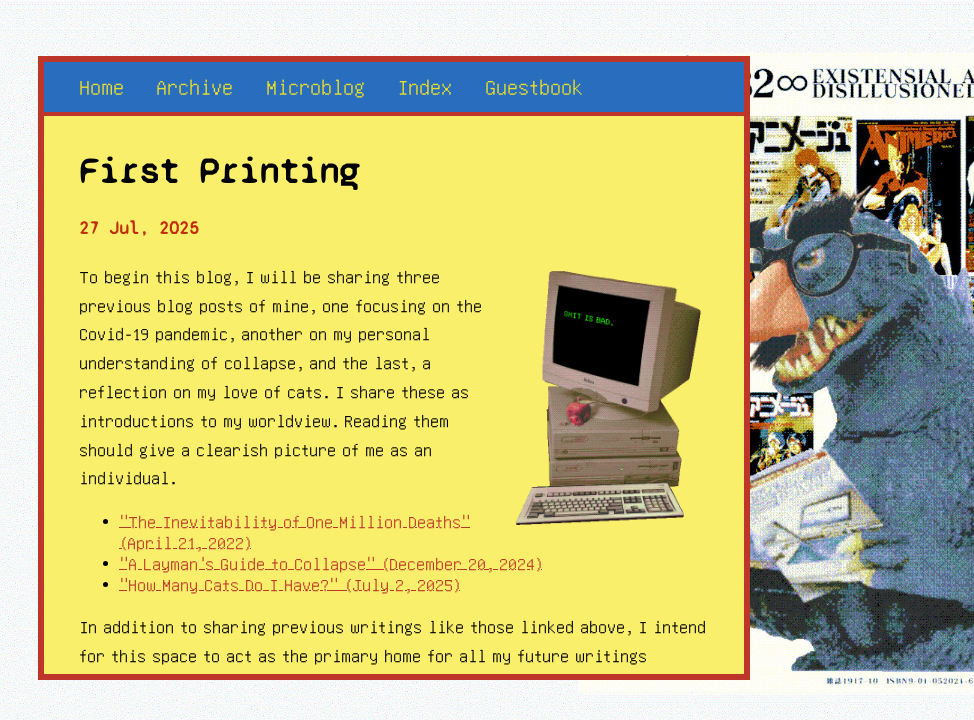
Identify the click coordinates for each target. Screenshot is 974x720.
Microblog (315, 86)
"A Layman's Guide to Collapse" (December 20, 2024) (330, 563)
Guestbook (534, 86)
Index (424, 86)
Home (101, 86)
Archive (194, 86)
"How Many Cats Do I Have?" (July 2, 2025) (289, 584)
